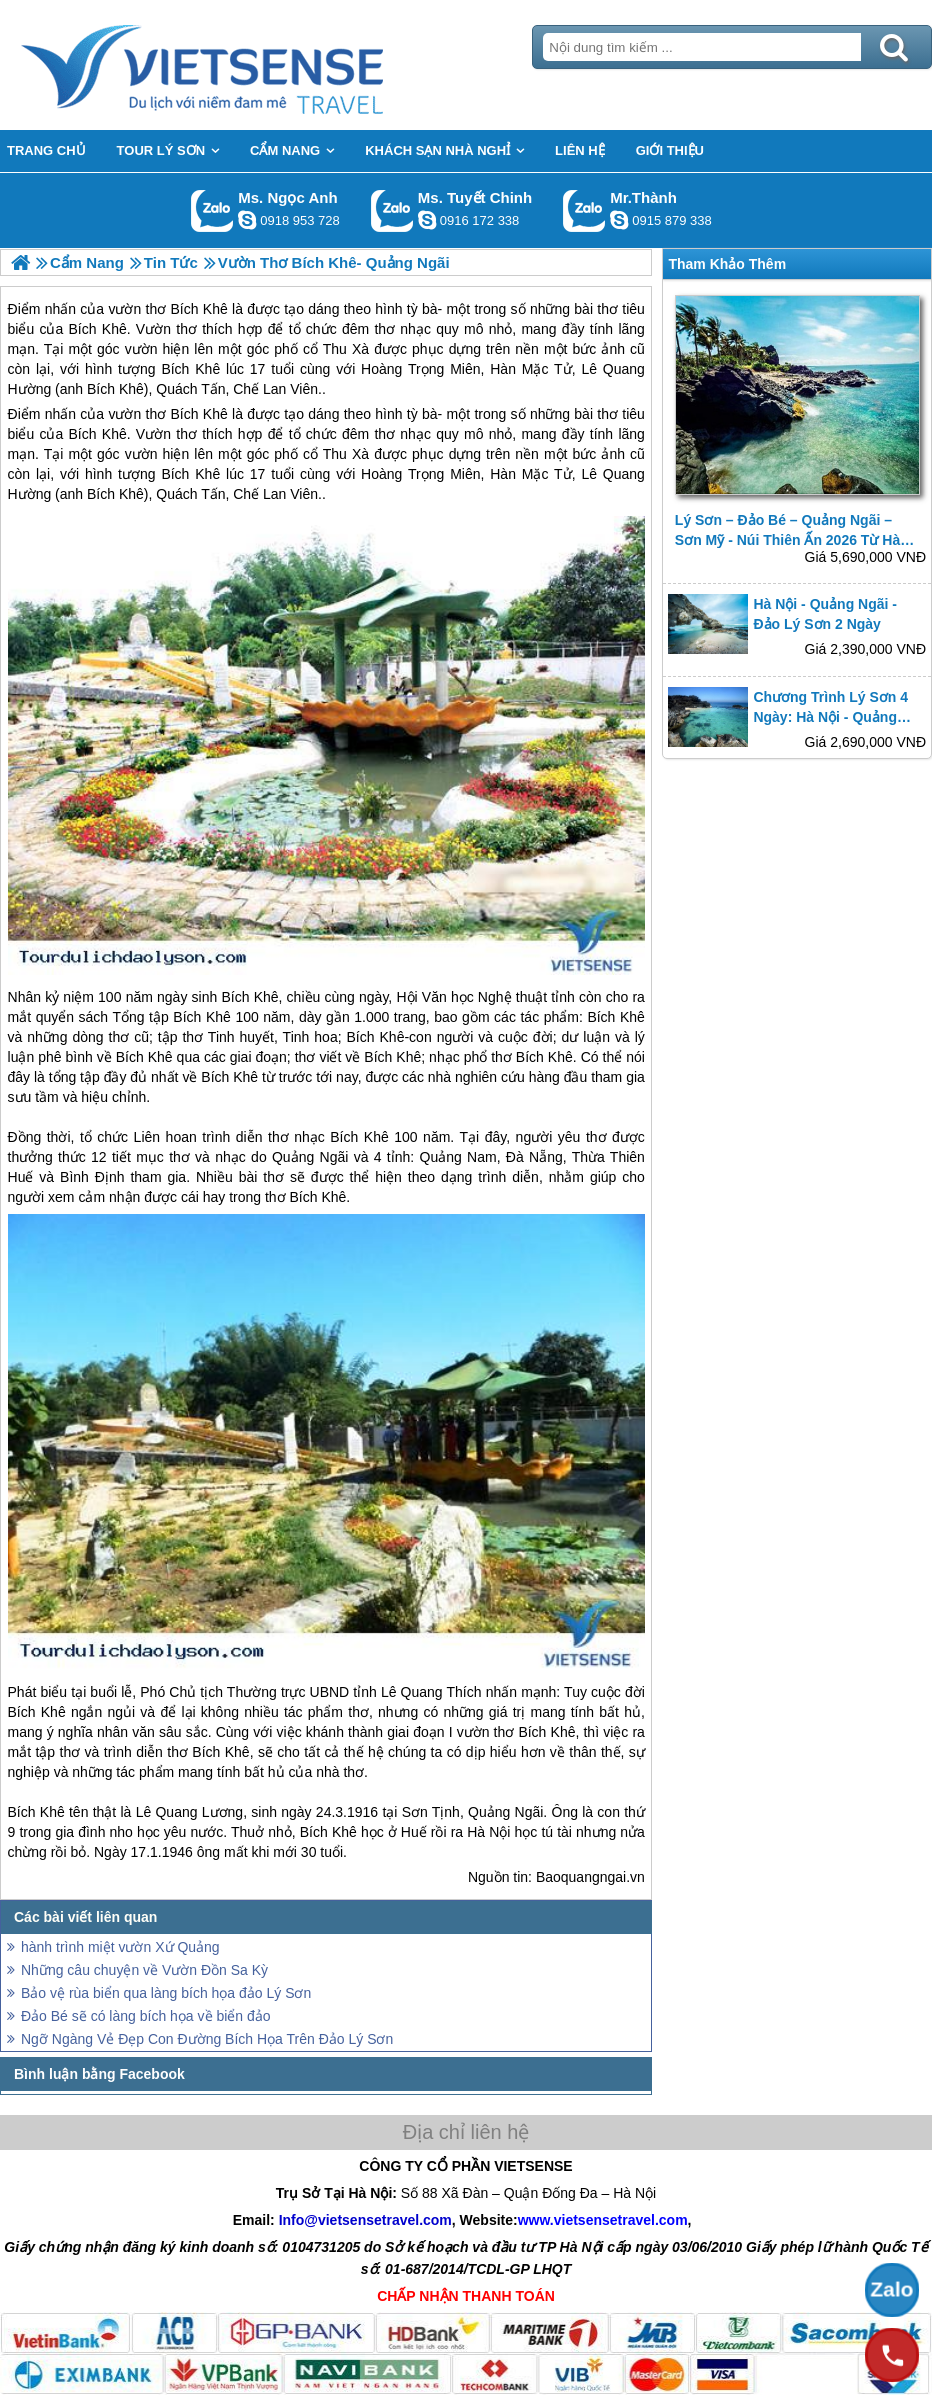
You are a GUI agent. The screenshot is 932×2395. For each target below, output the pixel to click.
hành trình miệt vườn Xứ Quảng (120, 1947)
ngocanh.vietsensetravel (247, 220)
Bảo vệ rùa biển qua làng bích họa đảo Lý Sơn (166, 1993)
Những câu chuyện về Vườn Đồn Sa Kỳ (144, 1970)
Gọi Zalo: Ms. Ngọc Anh (212, 210)
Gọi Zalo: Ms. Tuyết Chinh (392, 210)
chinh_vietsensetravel (427, 220)
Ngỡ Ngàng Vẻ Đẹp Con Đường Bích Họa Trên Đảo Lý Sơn (207, 2039)
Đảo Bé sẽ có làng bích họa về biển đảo (146, 2016)
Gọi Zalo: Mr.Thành (584, 210)
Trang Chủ (252, 65)
